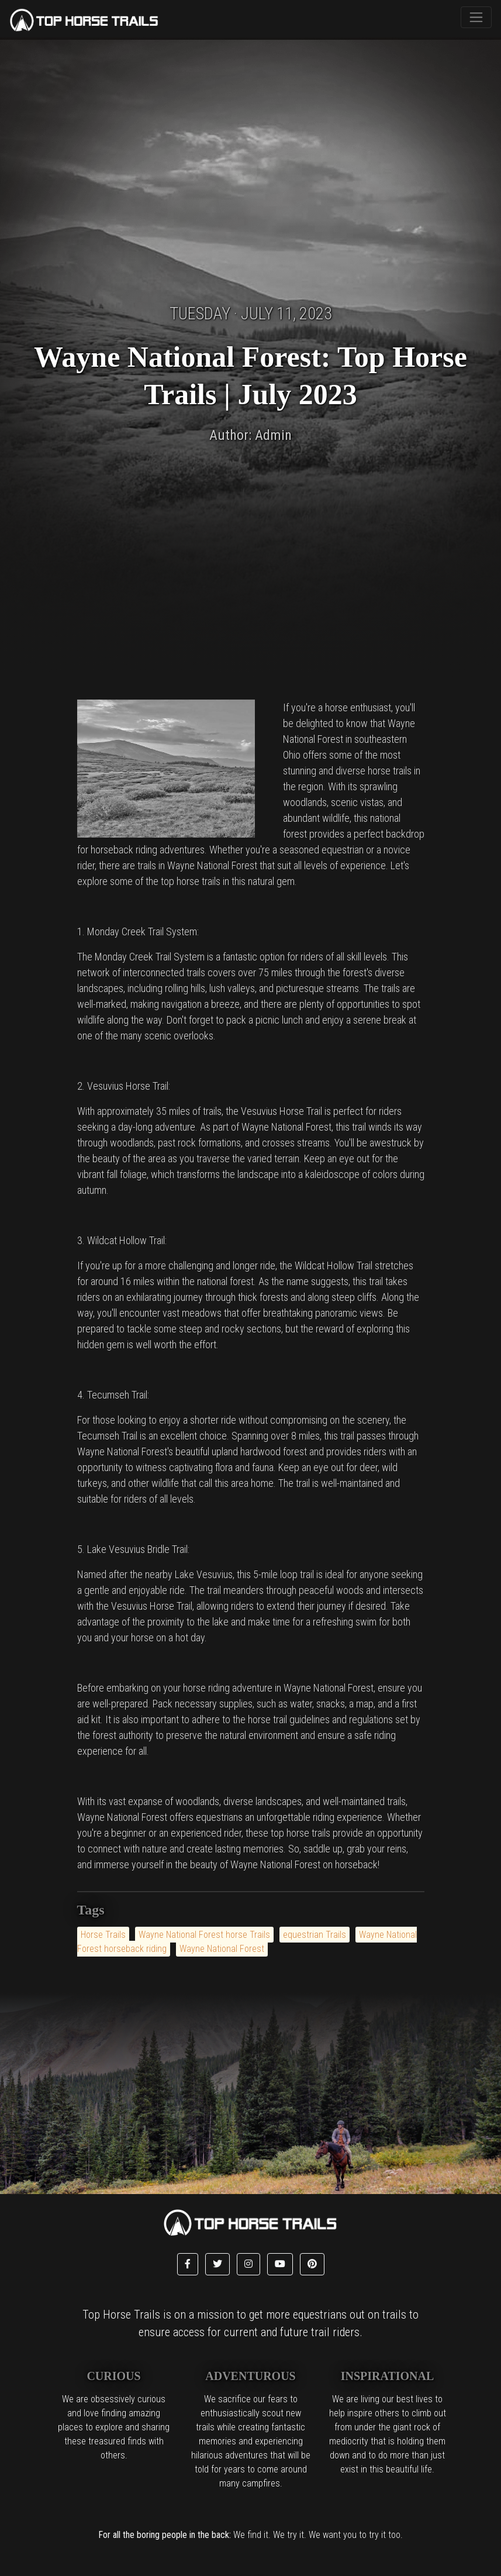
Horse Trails (103, 1934)
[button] (187, 2264)
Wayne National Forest (221, 1948)
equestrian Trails (314, 1934)
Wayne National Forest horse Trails (204, 1934)
